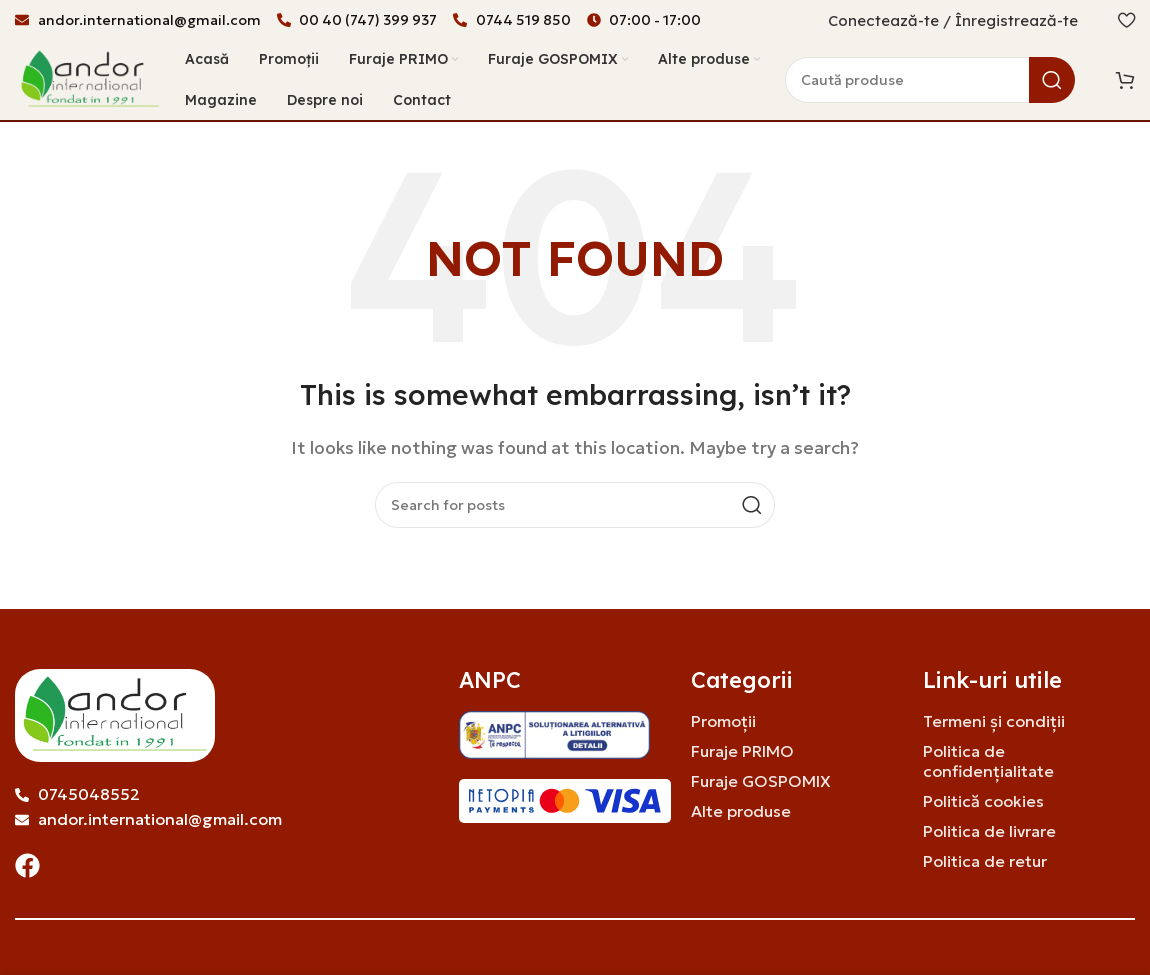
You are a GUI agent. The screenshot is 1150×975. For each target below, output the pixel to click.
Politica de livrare (989, 832)
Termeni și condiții (994, 722)
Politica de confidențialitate (988, 762)
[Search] (930, 80)
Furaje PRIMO (742, 752)
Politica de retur (985, 862)
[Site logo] (90, 78)
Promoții (723, 722)
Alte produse (741, 812)
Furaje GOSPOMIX (761, 782)
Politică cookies (983, 802)
